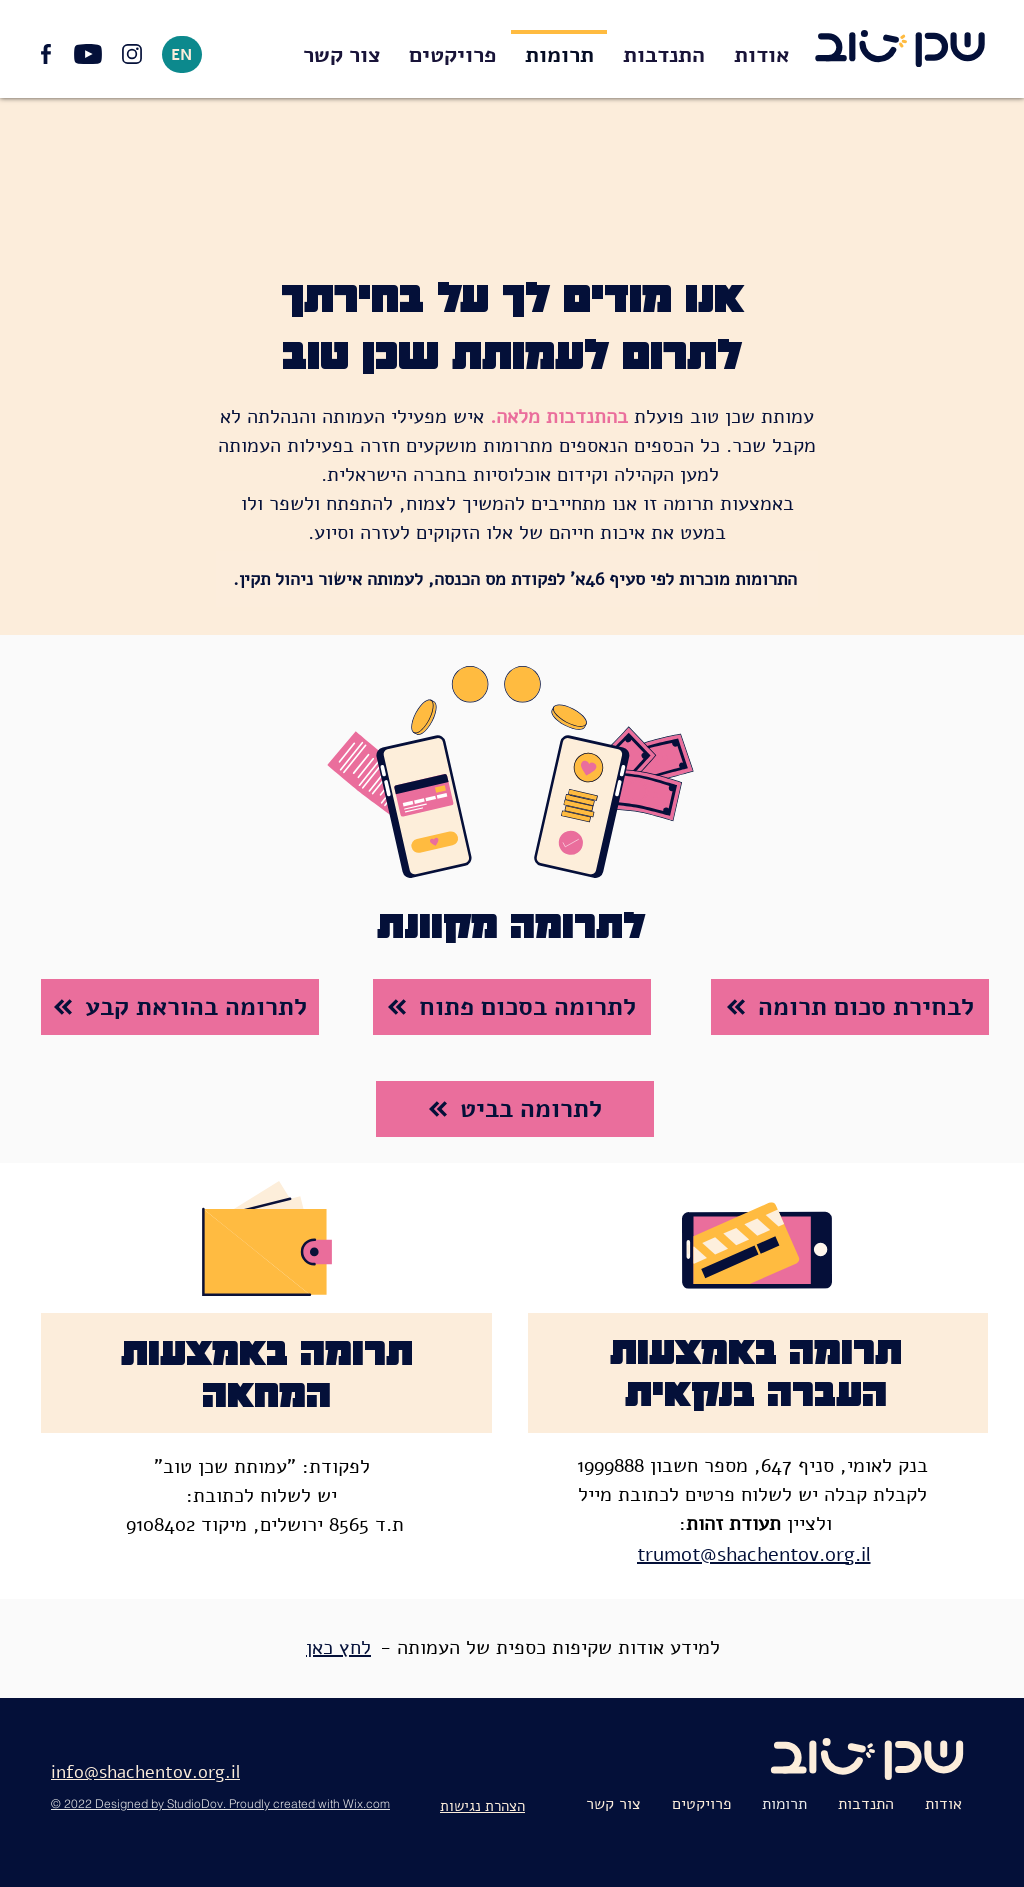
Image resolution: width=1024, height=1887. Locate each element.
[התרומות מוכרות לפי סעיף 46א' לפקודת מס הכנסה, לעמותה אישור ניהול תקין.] (517, 579)
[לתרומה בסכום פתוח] (512, 1007)
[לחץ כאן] (340, 1648)
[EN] (182, 54)
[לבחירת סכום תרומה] (850, 1007)
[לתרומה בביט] (515, 1109)
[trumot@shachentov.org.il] (755, 1554)
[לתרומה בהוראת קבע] (180, 1007)
